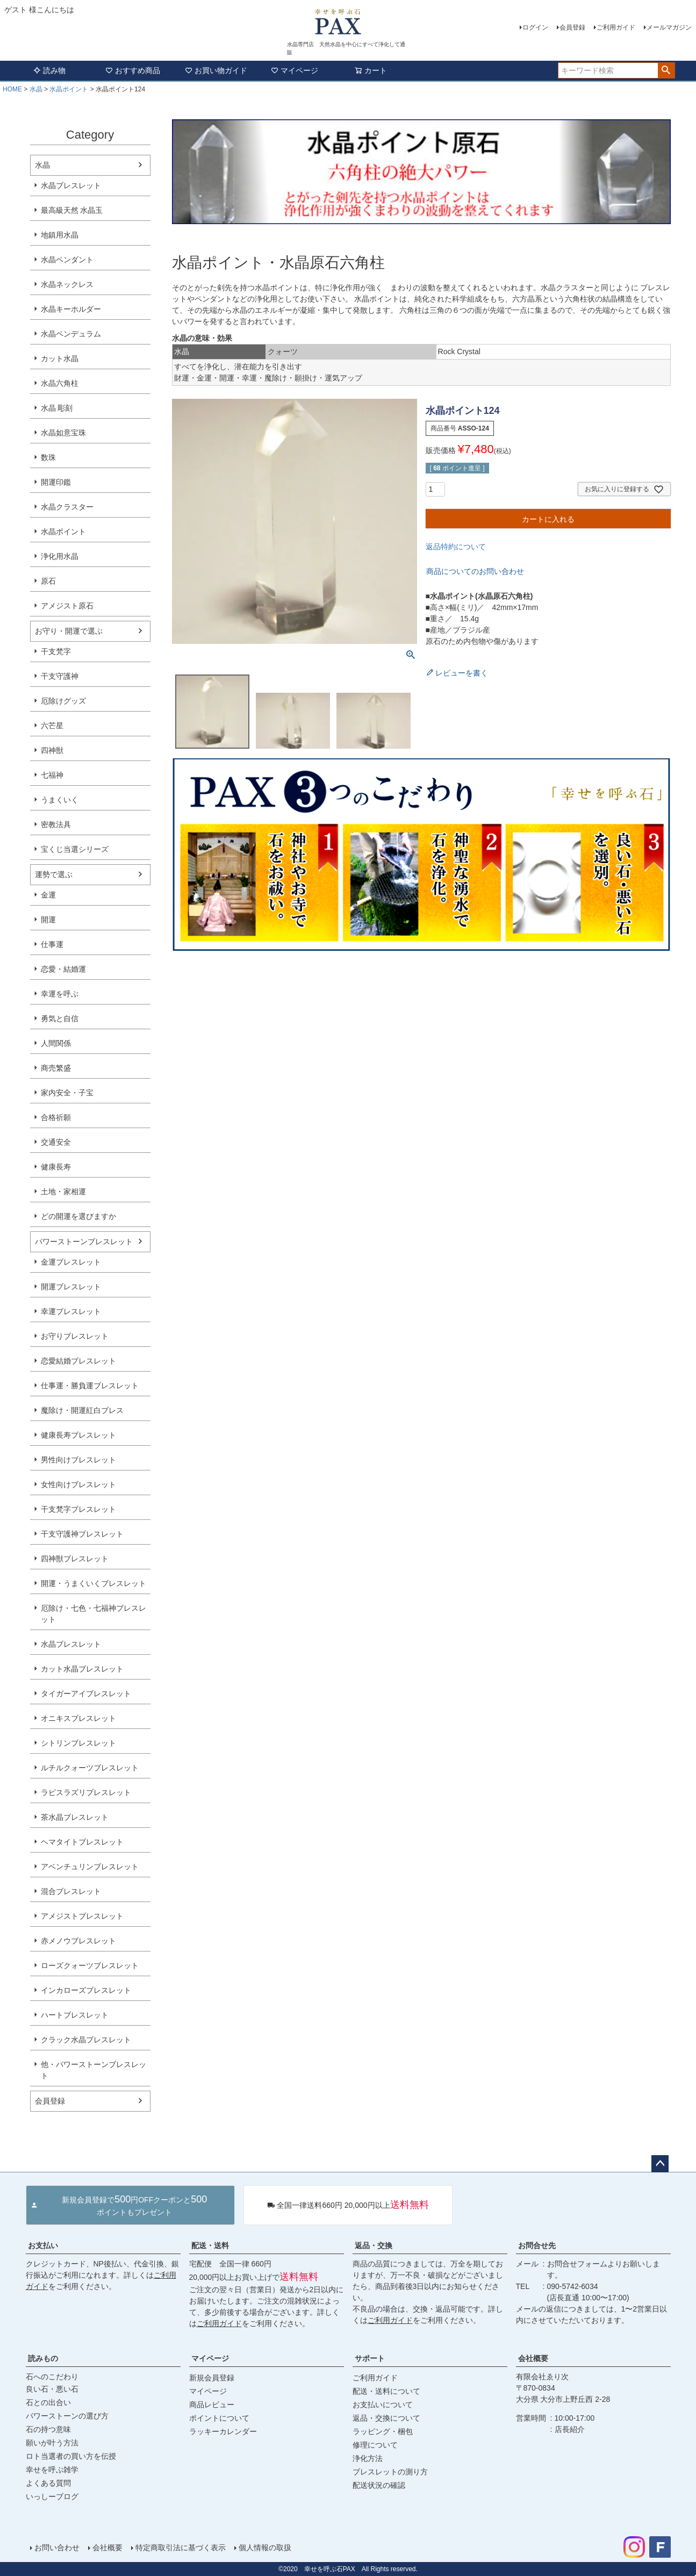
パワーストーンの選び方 (67, 2416)
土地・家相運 (63, 1191)
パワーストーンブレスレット (84, 1241)
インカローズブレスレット (86, 1990)
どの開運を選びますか (78, 1216)
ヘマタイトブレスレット (82, 1842)
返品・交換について (386, 2418)
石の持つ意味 (48, 2429)
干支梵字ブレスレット (78, 1509)
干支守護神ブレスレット (82, 1534)
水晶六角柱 (59, 383)
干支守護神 (59, 676)
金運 (48, 895)
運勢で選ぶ (54, 874)
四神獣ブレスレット (75, 1558)
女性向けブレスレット (78, 1484)
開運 (48, 919)
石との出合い (48, 2402)
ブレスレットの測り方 (390, 2471)
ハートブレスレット (75, 2015)
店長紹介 (570, 2429)
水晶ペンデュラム (71, 333)
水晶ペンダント (67, 259)
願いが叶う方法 (52, 2442)
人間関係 (56, 1043)
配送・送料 (210, 2245)
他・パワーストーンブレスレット (93, 2070)
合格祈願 (56, 1117)
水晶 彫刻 (57, 408)
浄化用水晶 (59, 556)
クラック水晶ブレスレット (86, 2039)
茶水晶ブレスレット (75, 1817)
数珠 (48, 457)
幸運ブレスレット (71, 1311)
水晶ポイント (68, 89)
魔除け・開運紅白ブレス (82, 1410)
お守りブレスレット (75, 1336)
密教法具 (56, 824)
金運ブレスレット (71, 1262)
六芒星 (52, 725)
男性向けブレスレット (78, 1459)
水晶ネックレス (67, 284)
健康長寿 (56, 1167)
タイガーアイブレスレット (86, 1693)
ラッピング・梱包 (383, 2431)
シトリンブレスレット (78, 1743)
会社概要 (533, 2358)
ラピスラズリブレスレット (86, 1792)
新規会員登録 (211, 2377)
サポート (370, 2358)
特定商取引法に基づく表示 (180, 2547)
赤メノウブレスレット (78, 1940)
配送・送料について (386, 2391)
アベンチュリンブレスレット (90, 1866)
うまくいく (59, 799)
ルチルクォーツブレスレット (90, 1767)
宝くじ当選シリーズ (75, 849)
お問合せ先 (537, 2245)
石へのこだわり (52, 2376)
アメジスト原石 (67, 605)
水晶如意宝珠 (63, 432)
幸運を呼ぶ (59, 993)
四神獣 (52, 750)
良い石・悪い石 (52, 2389)
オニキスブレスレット (78, 1718)
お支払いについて (383, 2404)
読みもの (43, 2358)
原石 (48, 581)
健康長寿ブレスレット (78, 1435)
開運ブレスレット (71, 1286)
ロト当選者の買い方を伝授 (71, 2456)
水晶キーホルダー (71, 309)
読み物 (49, 70)
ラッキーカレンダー (223, 2431)
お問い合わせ (57, 2547)
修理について (375, 2445)
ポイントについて (219, 2418)
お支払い (43, 2245)
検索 (666, 70)
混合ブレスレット (71, 1891)
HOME (12, 89)
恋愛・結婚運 (63, 969)
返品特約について (456, 546)
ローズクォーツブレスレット (90, 1965)
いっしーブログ (52, 2496)
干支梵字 (56, 651)
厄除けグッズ (63, 701)
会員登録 (572, 27)
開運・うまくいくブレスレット (93, 1583)
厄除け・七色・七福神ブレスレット (93, 1614)
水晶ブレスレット (71, 185)
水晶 (36, 89)
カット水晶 (59, 358)
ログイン (535, 27)
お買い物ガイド (216, 70)
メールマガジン (669, 27)
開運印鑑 (56, 482)
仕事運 (52, 944)
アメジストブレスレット (82, 1916)
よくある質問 (48, 2483)
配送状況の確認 (379, 2485)
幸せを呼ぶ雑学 (52, 2469)
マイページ (294, 70)
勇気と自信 (59, 1018)
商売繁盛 (56, 1068)
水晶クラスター (67, 507)
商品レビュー (211, 2404)
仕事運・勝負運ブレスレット (90, 1385)
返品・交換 (373, 2245)
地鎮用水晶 (59, 235)
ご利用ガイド (616, 27)
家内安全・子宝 (67, 1092)
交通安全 (56, 1142)
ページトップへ (660, 2163)
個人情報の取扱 (265, 2547)
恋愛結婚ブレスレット (78, 1361)
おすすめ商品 (132, 70)
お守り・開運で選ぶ (69, 631)
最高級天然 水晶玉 (72, 210)
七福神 (52, 775)
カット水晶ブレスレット (82, 1668)
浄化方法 (368, 2458)
